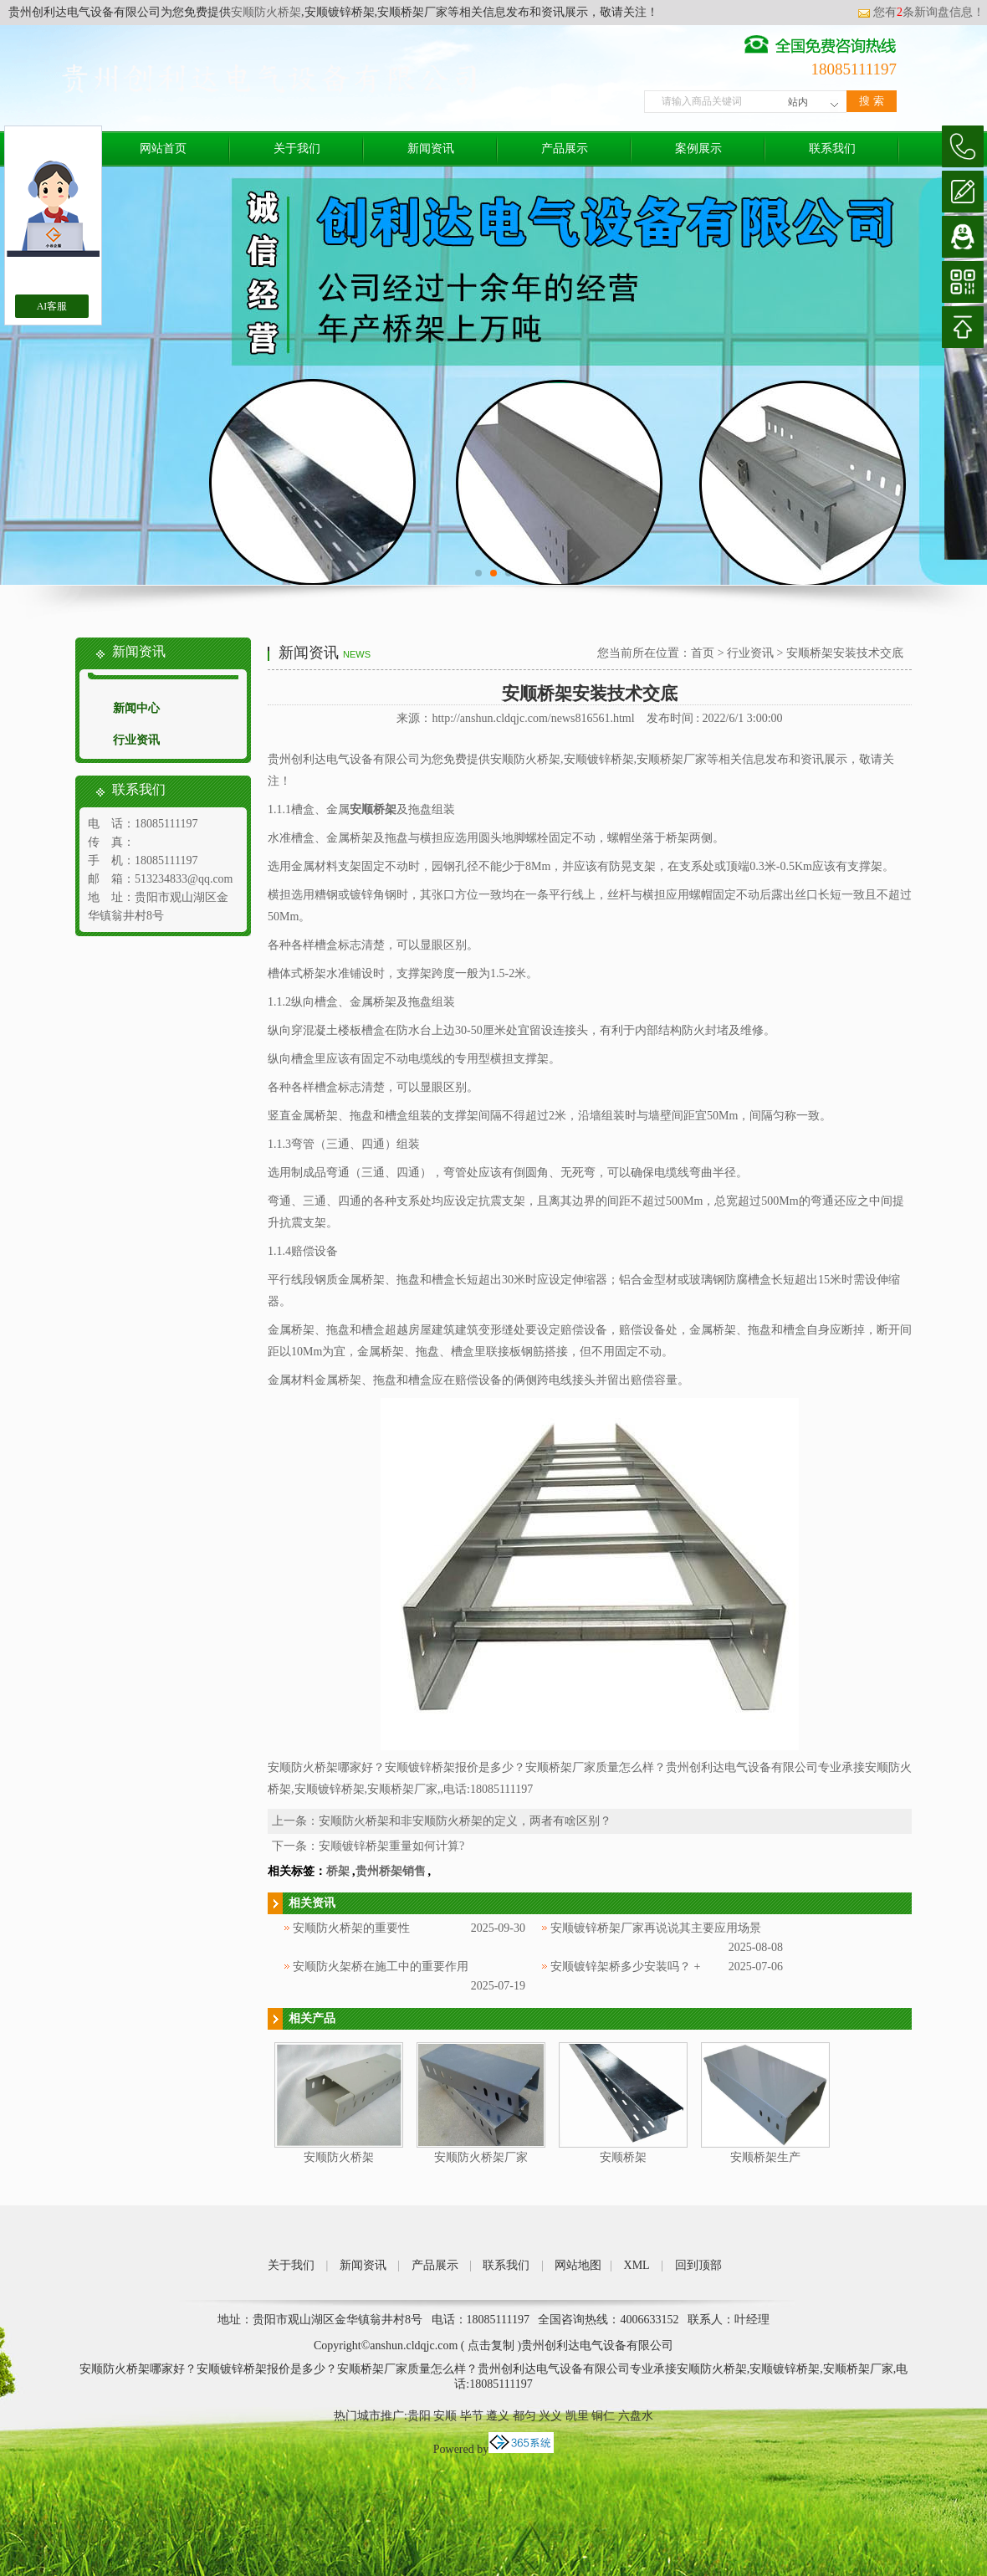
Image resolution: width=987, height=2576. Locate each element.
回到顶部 (698, 2265)
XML (637, 2265)
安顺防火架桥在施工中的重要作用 (380, 1966)
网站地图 (578, 2265)
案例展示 (698, 148)
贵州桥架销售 (390, 1871)
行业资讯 (136, 740)
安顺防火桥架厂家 (481, 2157)
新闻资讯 (430, 148)
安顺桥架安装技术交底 (844, 653)
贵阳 (419, 2416)
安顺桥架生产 (765, 2157)
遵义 (497, 2416)
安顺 (445, 2416)
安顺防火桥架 (266, 12)
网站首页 (163, 148)
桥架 (338, 1871)
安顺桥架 (623, 2157)
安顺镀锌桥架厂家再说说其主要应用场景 (655, 1928)
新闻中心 (136, 708)
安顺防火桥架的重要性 (351, 1928)
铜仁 (603, 2416)
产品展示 (564, 148)
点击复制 (491, 2345)
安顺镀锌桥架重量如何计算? (391, 1846)
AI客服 (52, 306)
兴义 (550, 2416)
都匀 (524, 2416)
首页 (702, 653)
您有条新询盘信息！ (920, 12)
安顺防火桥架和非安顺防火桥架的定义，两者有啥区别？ (465, 1821)
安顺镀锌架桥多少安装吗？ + (625, 1966)
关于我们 (297, 148)
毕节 (471, 2416)
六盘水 (635, 2416)
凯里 (577, 2416)
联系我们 (832, 148)
